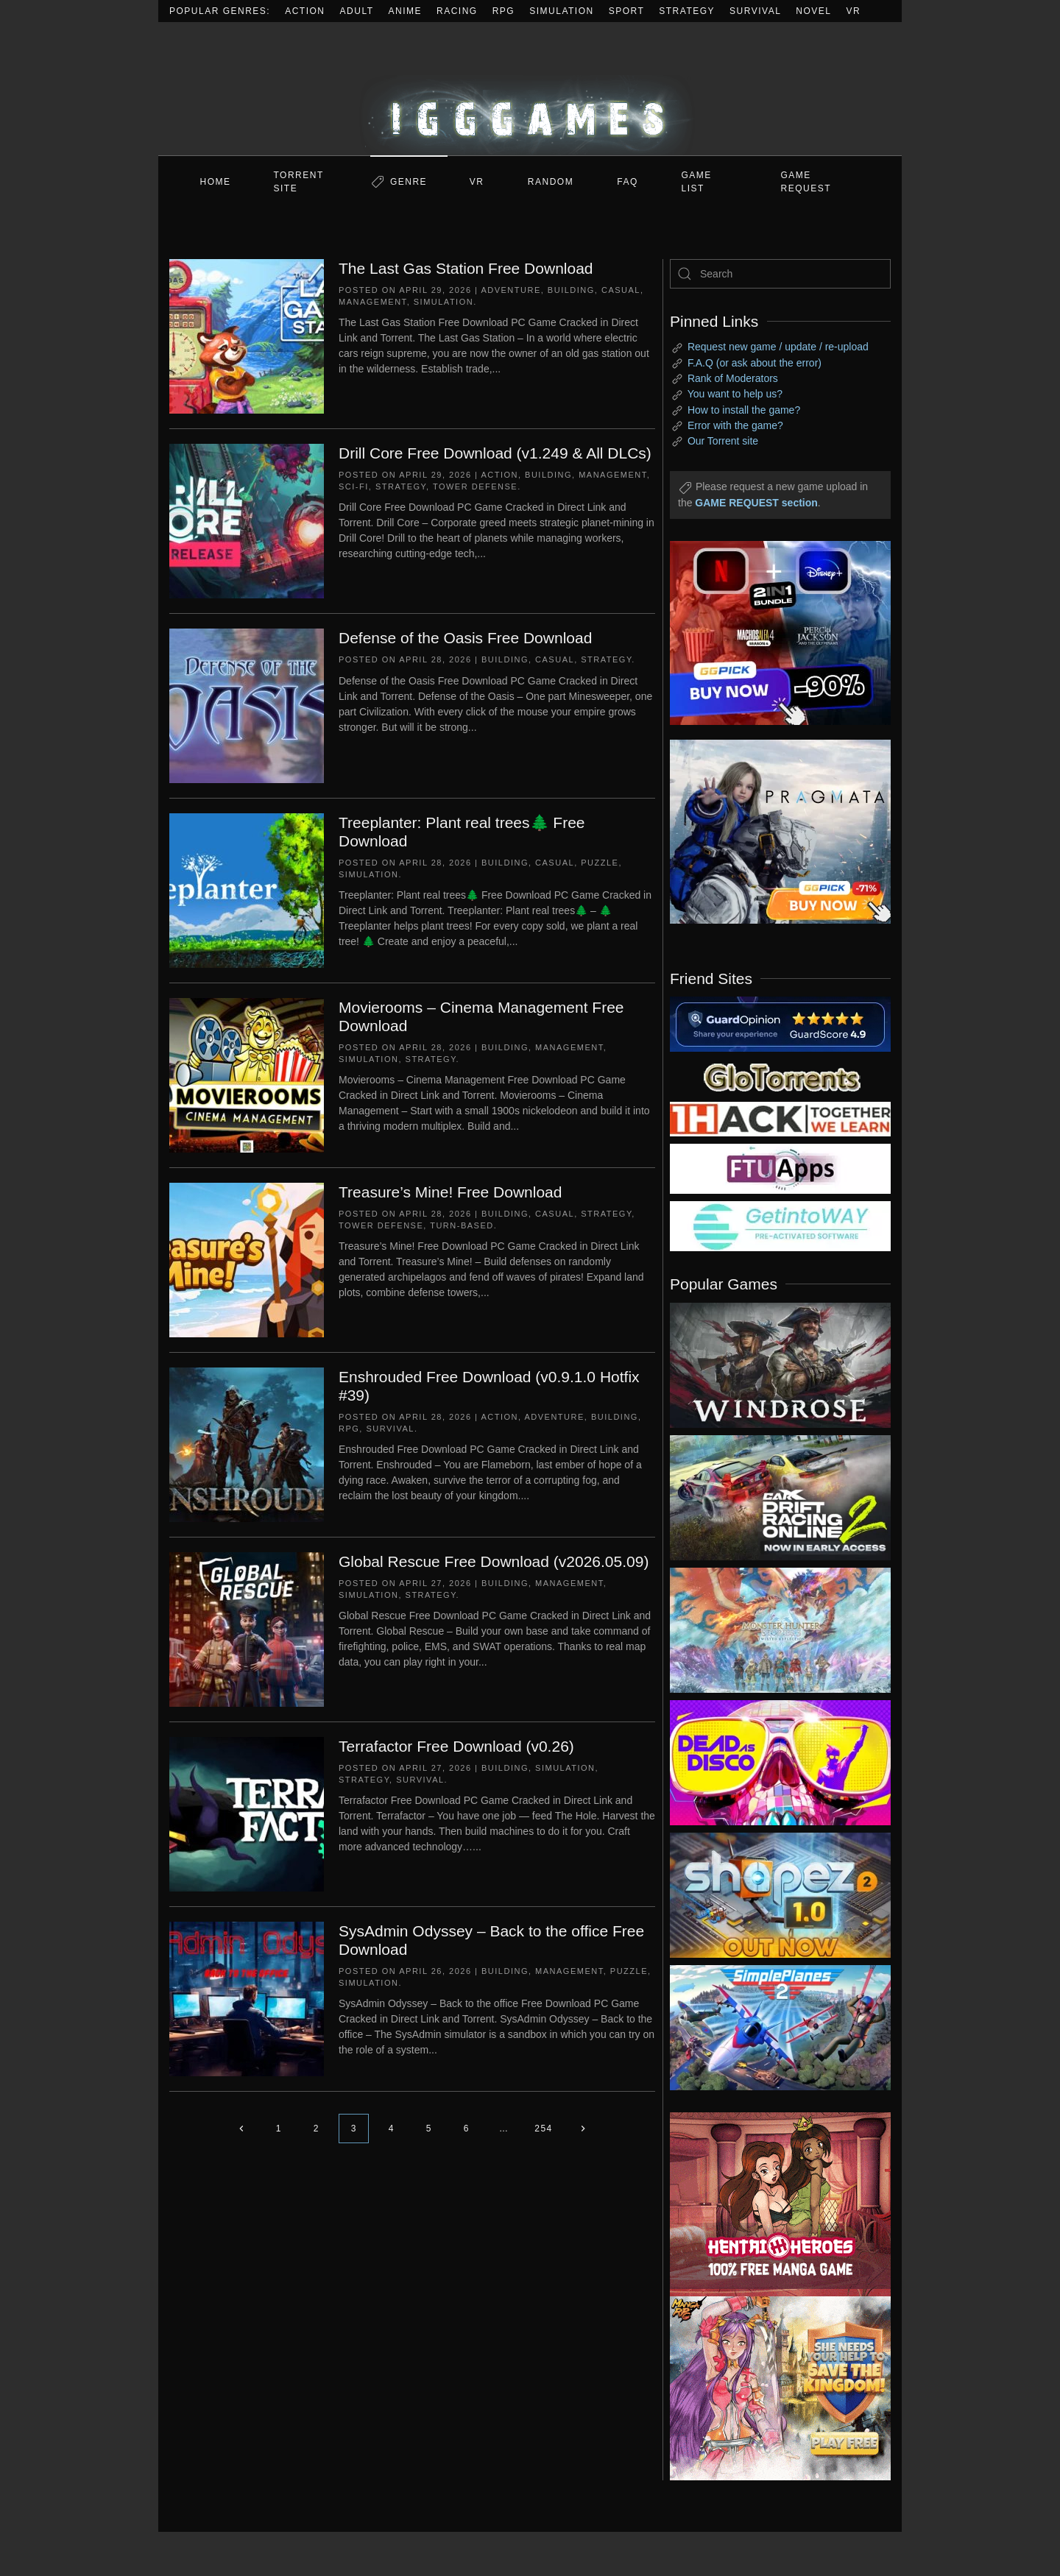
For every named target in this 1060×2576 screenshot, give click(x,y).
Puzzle (599, 862)
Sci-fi (354, 486)
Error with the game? (735, 425)
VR (854, 11)
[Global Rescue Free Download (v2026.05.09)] (246, 1629)
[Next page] (583, 2128)
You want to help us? (735, 394)
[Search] (780, 274)
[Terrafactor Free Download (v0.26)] (246, 1813)
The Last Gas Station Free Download (466, 268)
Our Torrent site (723, 441)
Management (373, 301)
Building (571, 290)
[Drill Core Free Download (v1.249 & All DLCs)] (246, 520)
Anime (406, 11)
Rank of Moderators (733, 378)
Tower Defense (475, 486)
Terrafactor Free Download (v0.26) (456, 1746)
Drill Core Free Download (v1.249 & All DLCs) (495, 453)
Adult (357, 11)
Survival (755, 11)
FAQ (627, 182)
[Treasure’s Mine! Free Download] (246, 1259)
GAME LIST (697, 182)
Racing (457, 11)
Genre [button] (408, 182)
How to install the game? (744, 410)
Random (550, 182)
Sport (627, 11)
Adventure (510, 290)
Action (305, 11)
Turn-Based (462, 1225)
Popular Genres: (219, 11)
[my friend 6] (780, 1168)
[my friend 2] (780, 1076)
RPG (503, 11)
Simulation (561, 11)
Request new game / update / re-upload (778, 347)
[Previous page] (241, 2128)
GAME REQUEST (806, 182)
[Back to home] (530, 88)
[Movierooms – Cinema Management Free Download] (246, 1074)
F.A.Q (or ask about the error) (755, 363)
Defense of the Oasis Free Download (465, 637)
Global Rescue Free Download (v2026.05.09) (494, 1561)
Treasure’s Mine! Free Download (450, 1191)
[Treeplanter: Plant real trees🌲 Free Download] (246, 890)
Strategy (687, 11)
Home (215, 182)
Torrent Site (299, 182)
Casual (620, 290)
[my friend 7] (780, 1225)
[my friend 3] (780, 1118)
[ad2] (773, 2204)
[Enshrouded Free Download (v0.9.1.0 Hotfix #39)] (246, 1444)
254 (543, 2128)
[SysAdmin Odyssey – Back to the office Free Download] (246, 1998)
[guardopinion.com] (780, 1023)
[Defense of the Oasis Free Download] (246, 705)
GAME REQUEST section (756, 503)
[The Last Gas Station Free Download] (246, 336)
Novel (813, 11)
